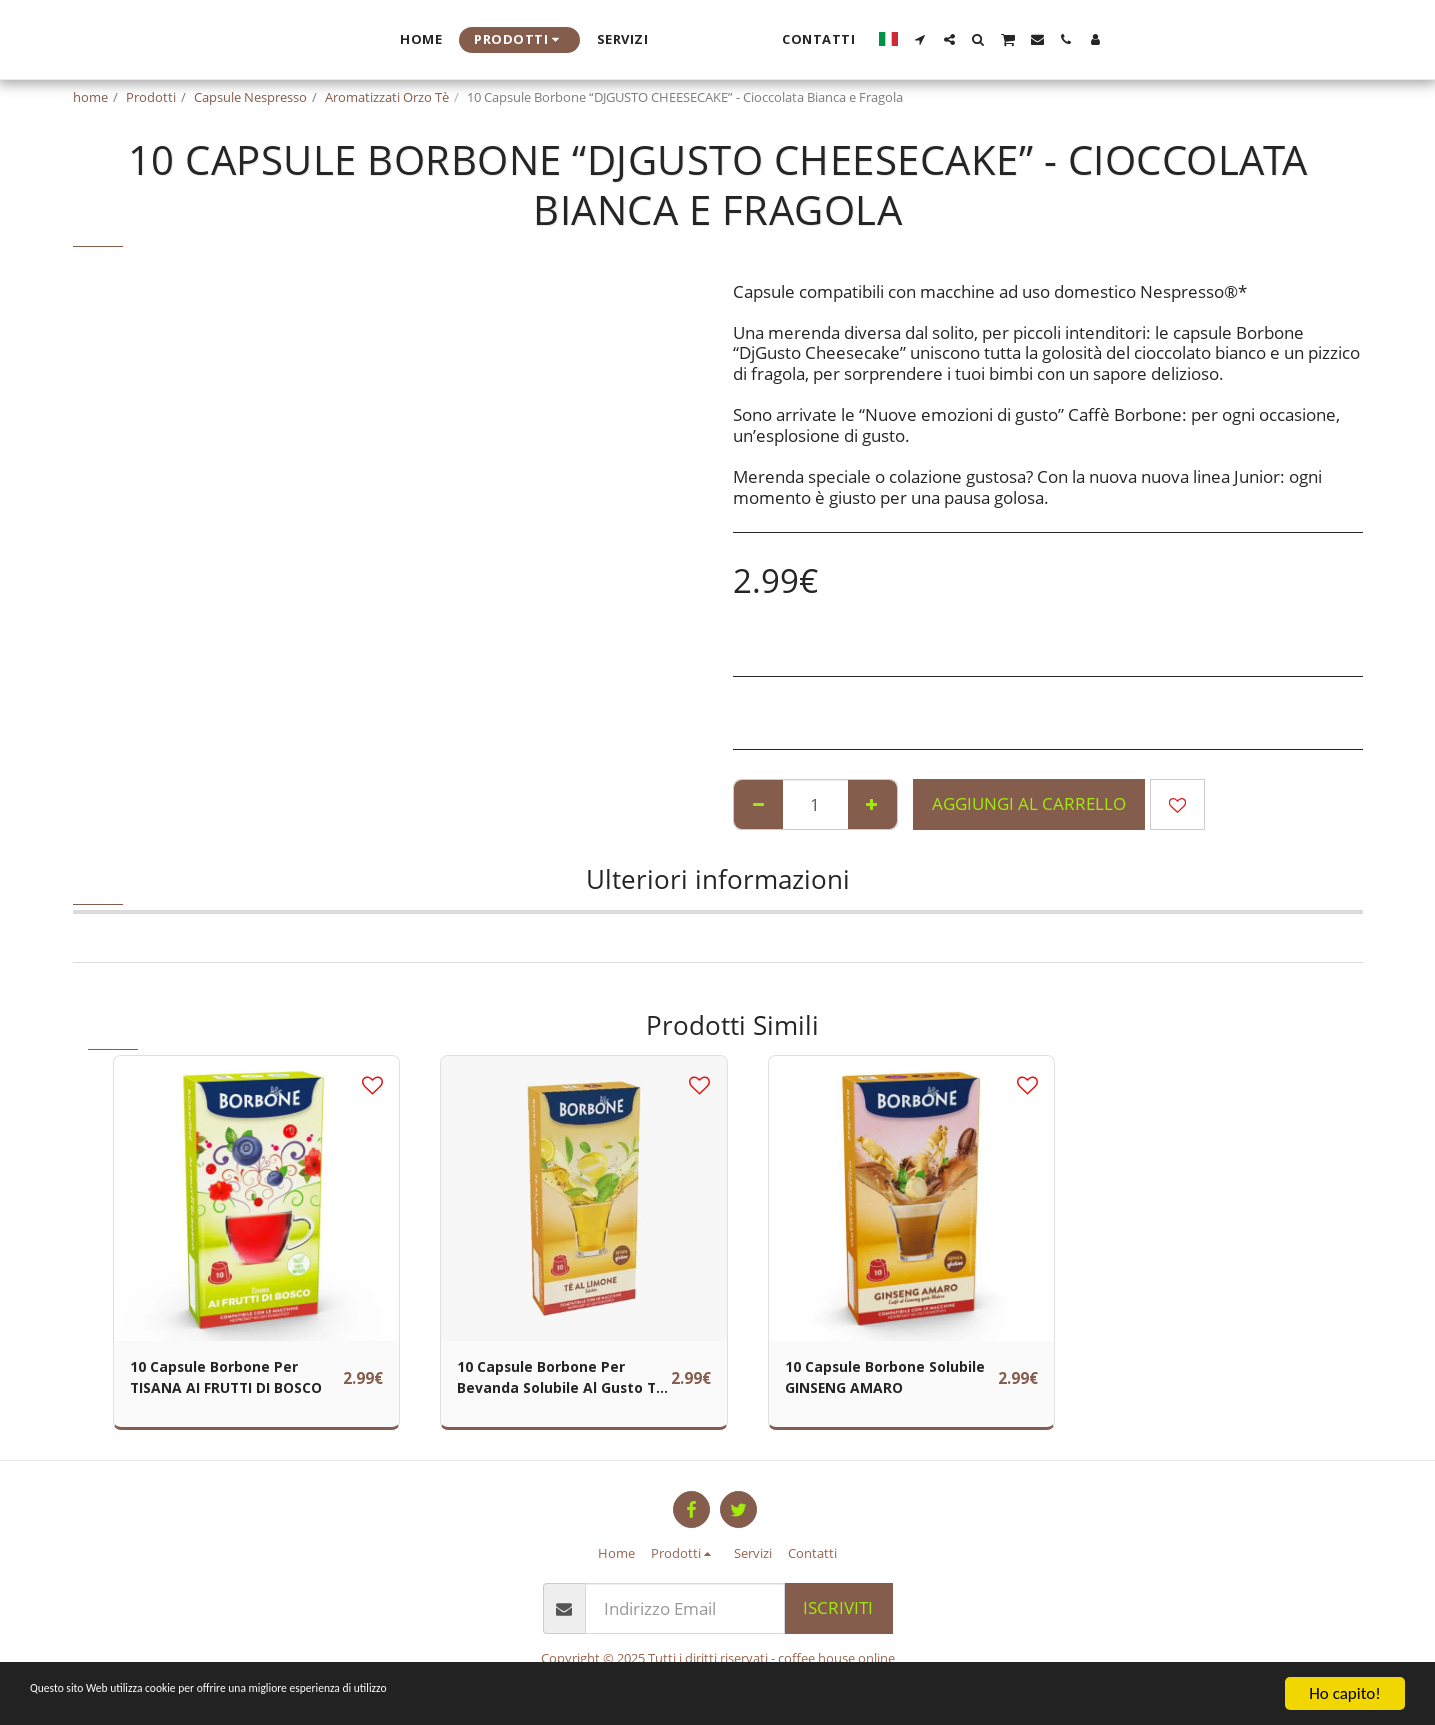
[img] (257, 1199)
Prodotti (151, 97)
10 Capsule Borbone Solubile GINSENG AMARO (888, 1381)
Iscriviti (838, 1607)
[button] (1112, 39)
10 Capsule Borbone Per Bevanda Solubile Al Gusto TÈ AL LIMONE (552, 1382)
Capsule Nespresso (250, 97)
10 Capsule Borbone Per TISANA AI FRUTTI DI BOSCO (225, 1382)
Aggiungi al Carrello (1029, 803)
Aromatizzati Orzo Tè (387, 97)
